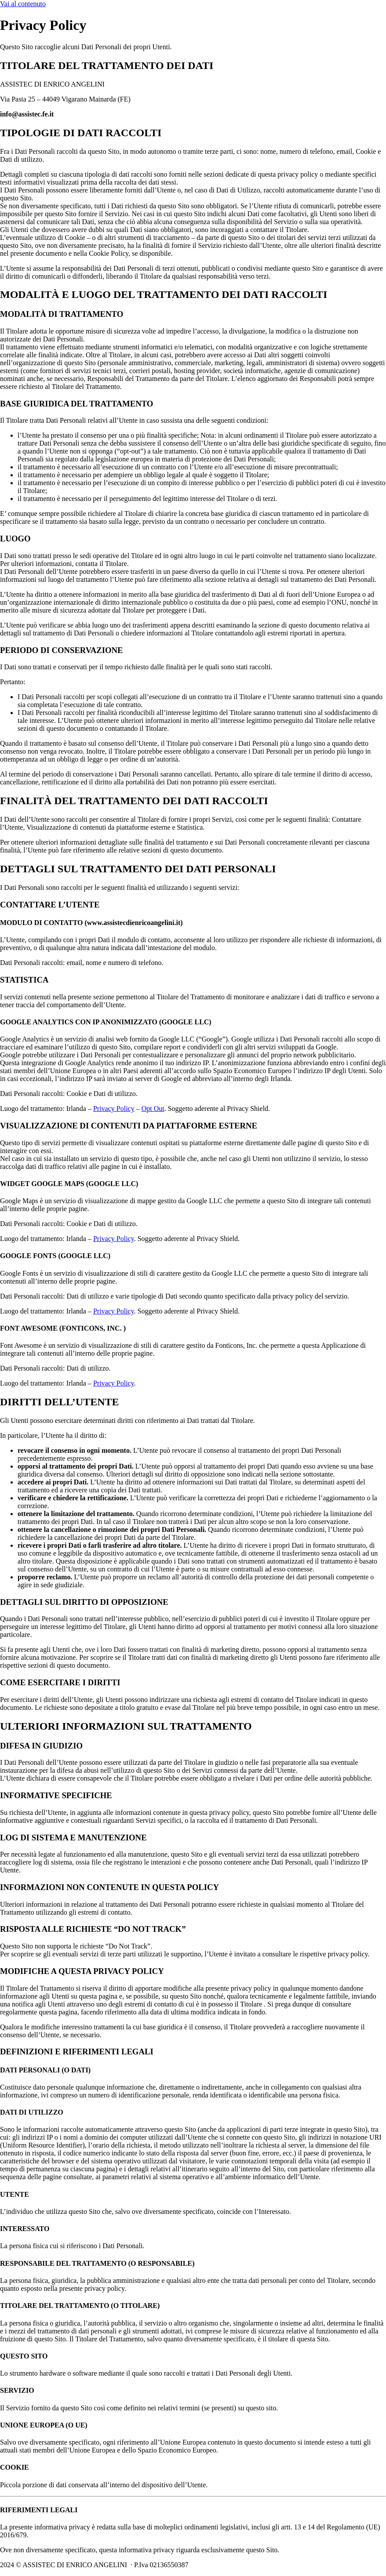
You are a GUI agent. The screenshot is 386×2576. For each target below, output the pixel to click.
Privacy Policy (114, 1108)
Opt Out (153, 1108)
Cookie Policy (216, 2565)
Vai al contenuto (23, 3)
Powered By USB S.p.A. (325, 2565)
